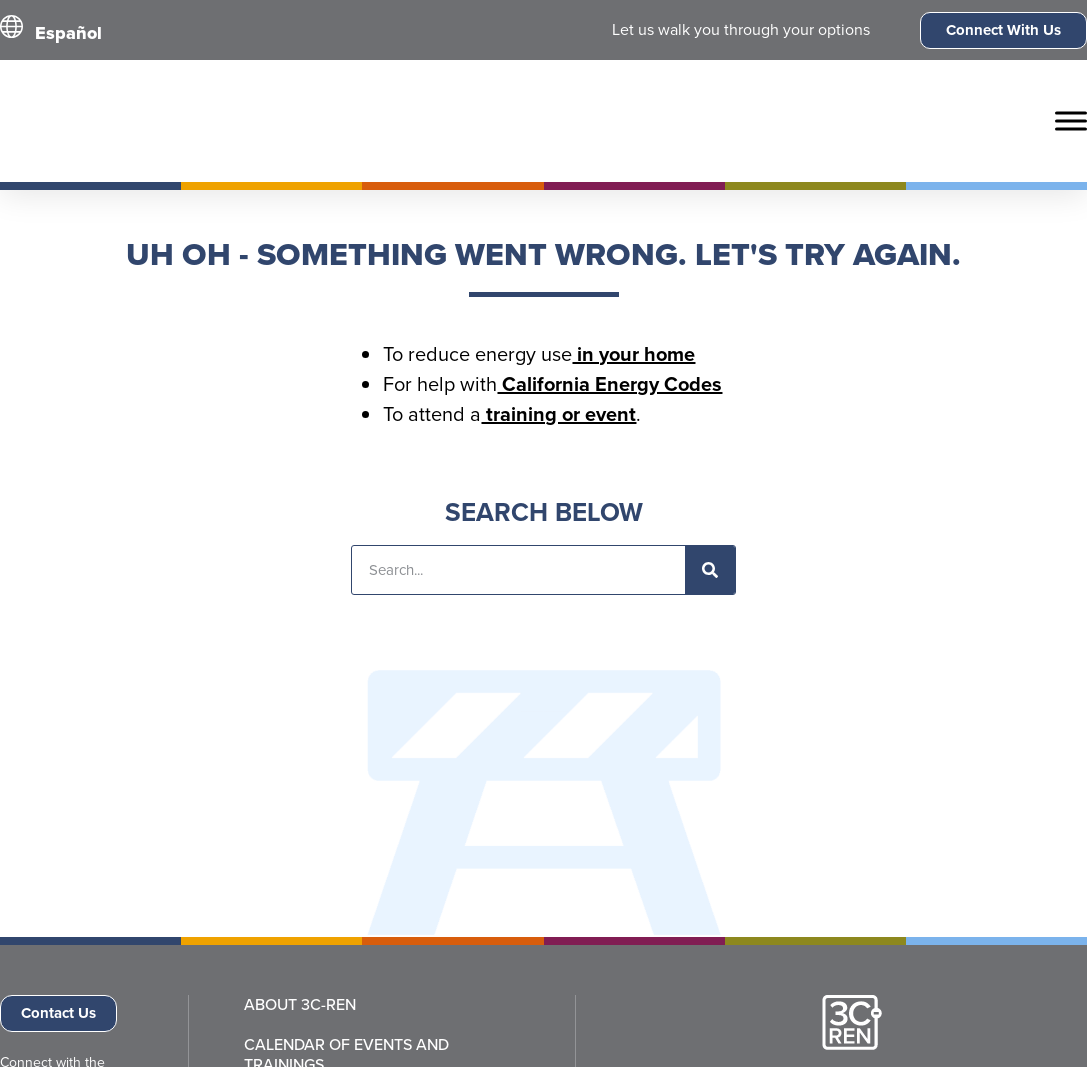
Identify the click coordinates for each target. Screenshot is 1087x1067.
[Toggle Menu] (1071, 120)
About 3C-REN (300, 1005)
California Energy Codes (609, 384)
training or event (558, 414)
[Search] (710, 570)
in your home (633, 354)
